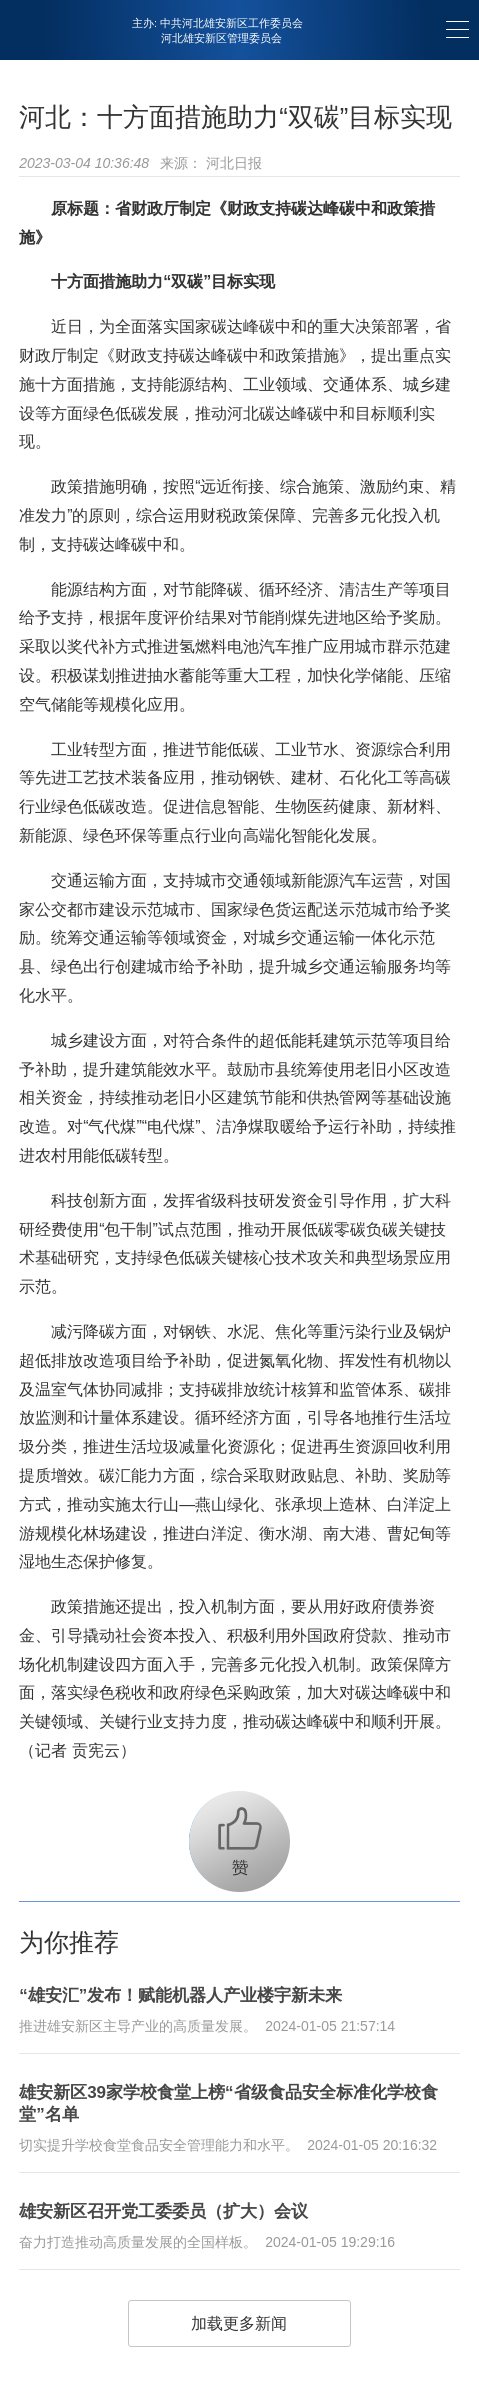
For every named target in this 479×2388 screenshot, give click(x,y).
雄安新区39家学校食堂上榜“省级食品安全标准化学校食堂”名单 (228, 2103)
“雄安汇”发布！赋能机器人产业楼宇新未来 (180, 1995)
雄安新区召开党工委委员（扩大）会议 (163, 2211)
